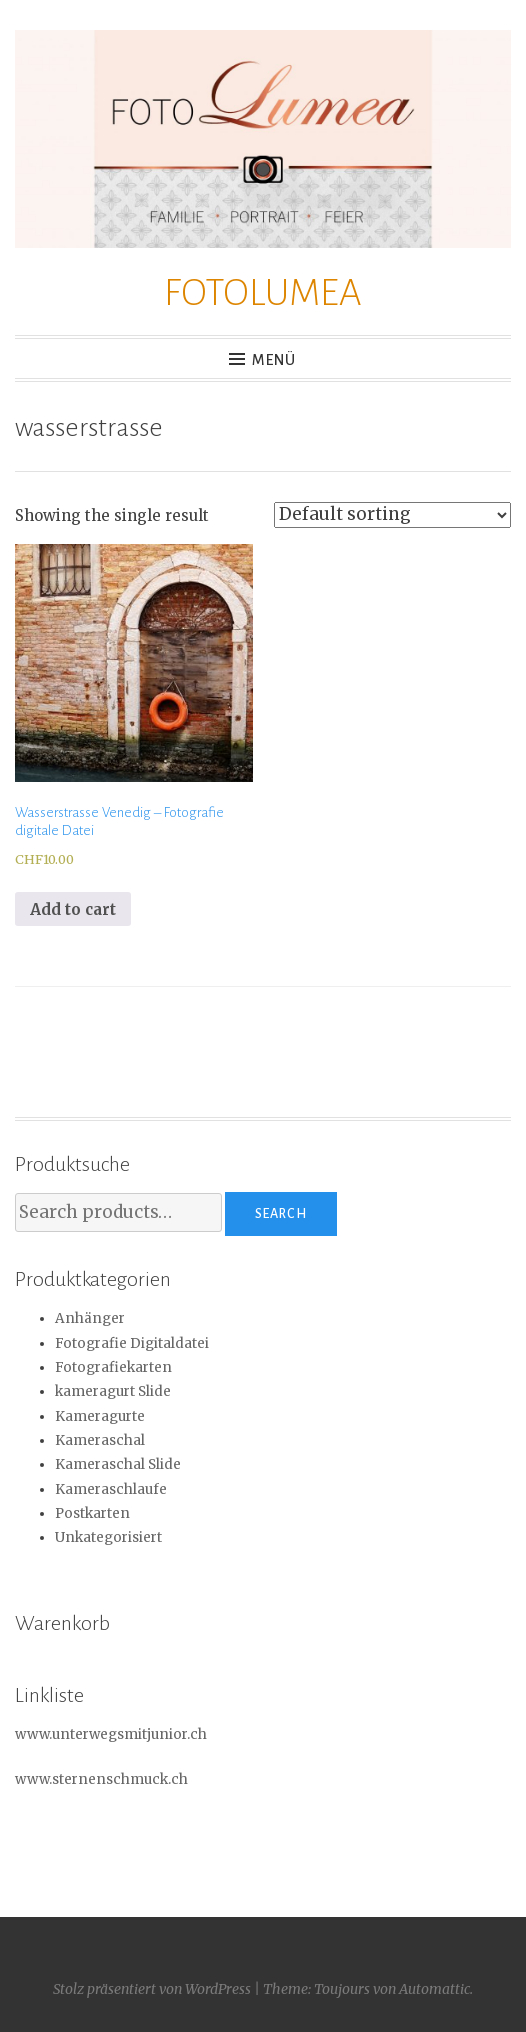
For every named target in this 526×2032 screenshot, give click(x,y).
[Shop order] (392, 515)
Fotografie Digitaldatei (132, 1343)
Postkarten (92, 1513)
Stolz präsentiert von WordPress (152, 1989)
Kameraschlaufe (111, 1489)
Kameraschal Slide (118, 1464)
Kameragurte (100, 1416)
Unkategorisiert (108, 1537)
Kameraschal (100, 1440)
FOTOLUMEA (263, 293)
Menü (274, 360)
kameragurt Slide (113, 1391)
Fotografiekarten (113, 1367)
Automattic (434, 1989)
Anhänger (90, 1318)
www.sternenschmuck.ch (101, 1779)
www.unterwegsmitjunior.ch (111, 1734)
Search (281, 1214)
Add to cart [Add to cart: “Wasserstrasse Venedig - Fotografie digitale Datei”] (73, 909)
